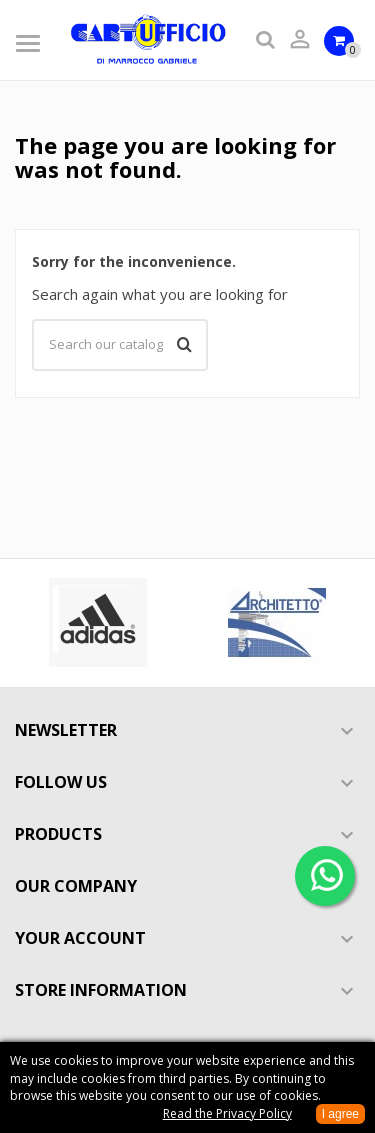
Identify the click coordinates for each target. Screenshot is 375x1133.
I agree (340, 1114)
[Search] (120, 345)
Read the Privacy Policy (227, 1113)
